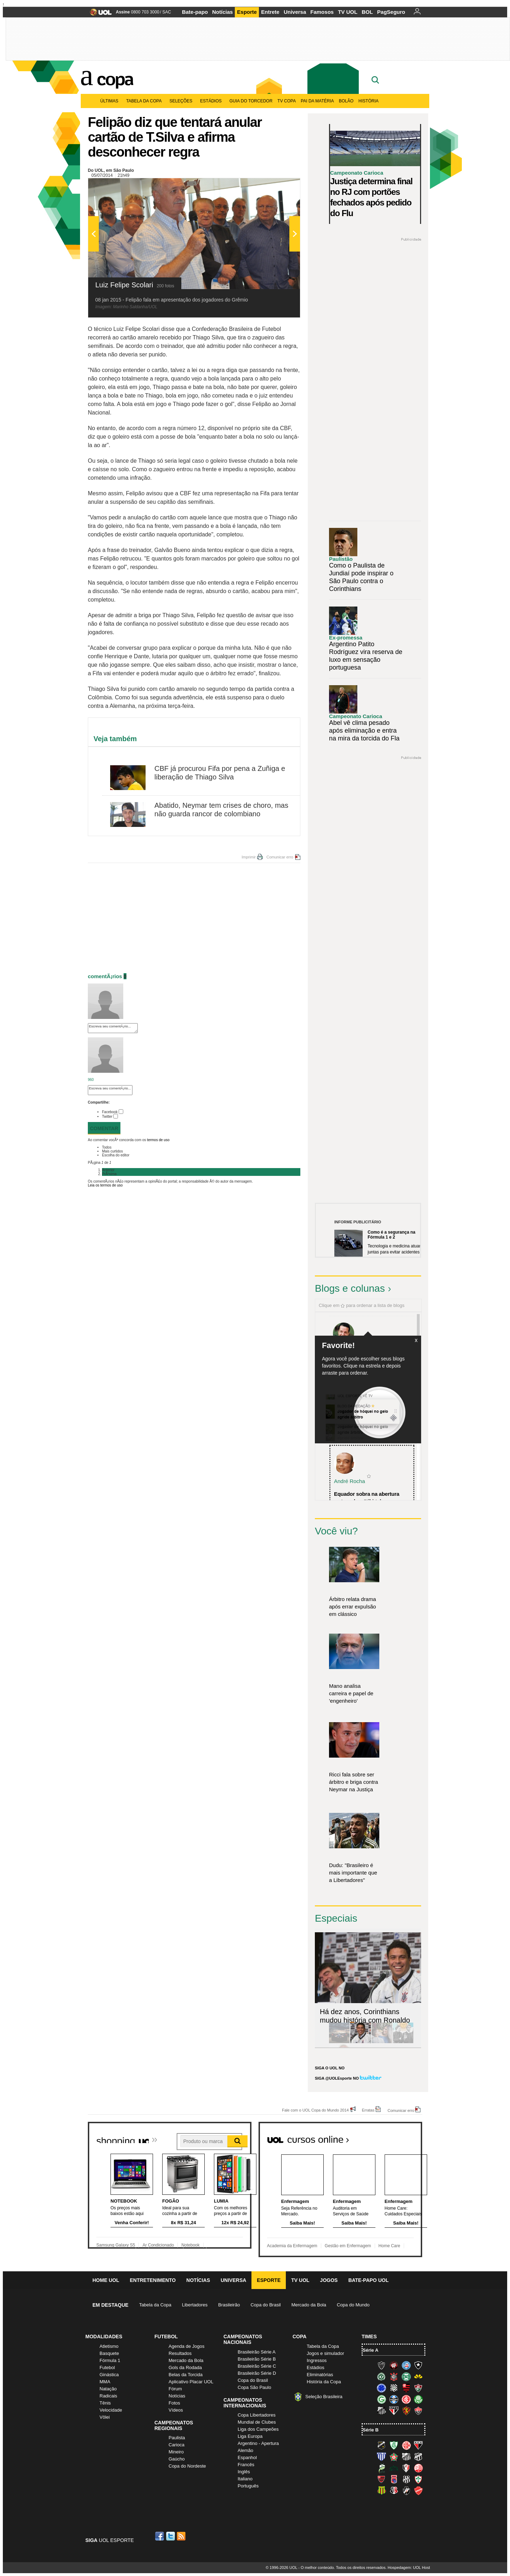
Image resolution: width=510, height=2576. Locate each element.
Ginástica (109, 2374)
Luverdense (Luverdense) (381, 2468)
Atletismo (109, 2346)
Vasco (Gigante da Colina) (406, 2490)
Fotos (174, 2403)
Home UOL (105, 2280)
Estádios (212, 100)
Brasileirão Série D (257, 2373)
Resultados (180, 2353)
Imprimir (249, 857)
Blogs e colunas (350, 1288)
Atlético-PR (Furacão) (394, 2365)
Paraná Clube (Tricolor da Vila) (394, 2479)
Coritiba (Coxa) (406, 2376)
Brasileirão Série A (257, 2352)
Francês (246, 2464)
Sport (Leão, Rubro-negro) (406, 2410)
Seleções (182, 100)
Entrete (270, 12)
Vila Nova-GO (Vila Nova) (418, 2490)
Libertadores (195, 2304)
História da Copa (324, 2381)
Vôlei (105, 2417)
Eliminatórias (320, 2374)
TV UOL (347, 12)
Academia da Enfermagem (292, 2245)
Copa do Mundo (353, 2304)
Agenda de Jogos (186, 2346)
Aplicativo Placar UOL (191, 2381)
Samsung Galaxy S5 (115, 2245)
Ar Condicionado (158, 2245)
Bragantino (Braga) (406, 2456)
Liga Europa (250, 2436)
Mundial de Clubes (257, 2422)
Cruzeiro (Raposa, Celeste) (381, 2388)
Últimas (110, 100)
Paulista (177, 2437)
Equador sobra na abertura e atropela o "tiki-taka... (366, 1497)
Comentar (104, 1128)
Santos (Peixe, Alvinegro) (381, 2410)
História (368, 100)
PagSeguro (391, 12)
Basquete (109, 2353)
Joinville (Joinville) (406, 2468)
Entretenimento (153, 2280)
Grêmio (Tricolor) (394, 2399)
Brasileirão (229, 2304)
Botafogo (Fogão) (418, 2365)
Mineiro (176, 2451)
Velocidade (111, 2410)
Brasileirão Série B (257, 2359)
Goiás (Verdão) (381, 2399)
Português (248, 2485)
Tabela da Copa (145, 100)
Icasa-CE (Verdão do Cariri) (394, 2468)
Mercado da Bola (308, 2304)
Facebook (110, 1112)
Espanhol (247, 2457)
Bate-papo (195, 12)
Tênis (105, 2403)
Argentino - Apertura (258, 2443)
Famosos (322, 12)
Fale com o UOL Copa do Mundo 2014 (315, 2110)
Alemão (245, 2450)
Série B (371, 2430)
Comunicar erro (279, 857)
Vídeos (176, 2410)
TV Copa (286, 100)
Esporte (247, 12)
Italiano (245, 2478)
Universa (295, 12)
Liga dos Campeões (258, 2429)
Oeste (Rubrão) (381, 2479)
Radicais (108, 2396)
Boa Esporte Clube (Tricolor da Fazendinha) (394, 2456)
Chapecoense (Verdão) (381, 2376)
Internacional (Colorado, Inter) (406, 2399)
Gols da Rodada (185, 2367)
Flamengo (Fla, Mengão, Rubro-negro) (406, 2388)
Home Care (389, 2245)
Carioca (177, 2444)
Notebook (190, 2245)
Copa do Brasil (265, 2304)
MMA (105, 2381)
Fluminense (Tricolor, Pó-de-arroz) (418, 2388)
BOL (367, 12)
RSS (181, 2536)
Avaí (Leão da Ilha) (381, 2456)
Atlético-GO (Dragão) (418, 2445)
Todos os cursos (398, 2137)
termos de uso (158, 1140)
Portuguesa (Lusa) (418, 2479)
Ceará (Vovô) (418, 2456)
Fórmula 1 (110, 2360)
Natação (108, 2388)
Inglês (244, 2471)
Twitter (107, 1116)
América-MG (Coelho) (394, 2445)
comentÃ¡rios (105, 976)
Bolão (346, 100)
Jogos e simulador (325, 2353)
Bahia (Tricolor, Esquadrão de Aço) (406, 2365)
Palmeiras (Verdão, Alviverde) (418, 2399)
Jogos (329, 2280)
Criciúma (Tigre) (418, 2376)
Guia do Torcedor (251, 100)
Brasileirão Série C (257, 2366)
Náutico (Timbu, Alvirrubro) (418, 2468)
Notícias (222, 12)
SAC (166, 12)
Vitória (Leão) (418, 2410)
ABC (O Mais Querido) (381, 2445)
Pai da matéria (317, 100)
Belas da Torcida (186, 2374)
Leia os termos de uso (105, 1185)
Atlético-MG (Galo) (381, 2365)
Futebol (107, 2367)
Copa (115, 79)
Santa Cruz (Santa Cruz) (394, 2490)
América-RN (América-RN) (406, 2445)
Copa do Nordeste (187, 2466)
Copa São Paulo (254, 2387)
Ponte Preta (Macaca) (406, 2479)
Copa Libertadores (257, 2415)
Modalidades (103, 2336)
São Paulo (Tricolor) (394, 2410)
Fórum (175, 2388)
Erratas (368, 2110)
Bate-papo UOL (368, 2280)
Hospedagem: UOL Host (409, 2567)
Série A (370, 2350)
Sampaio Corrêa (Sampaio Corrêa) (381, 2490)
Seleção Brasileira (323, 2396)
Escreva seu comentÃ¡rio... (113, 1028)
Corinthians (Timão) (394, 2376)
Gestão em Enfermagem (348, 2245)
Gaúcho (177, 2459)
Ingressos (317, 2360)
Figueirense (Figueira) (394, 2388)
